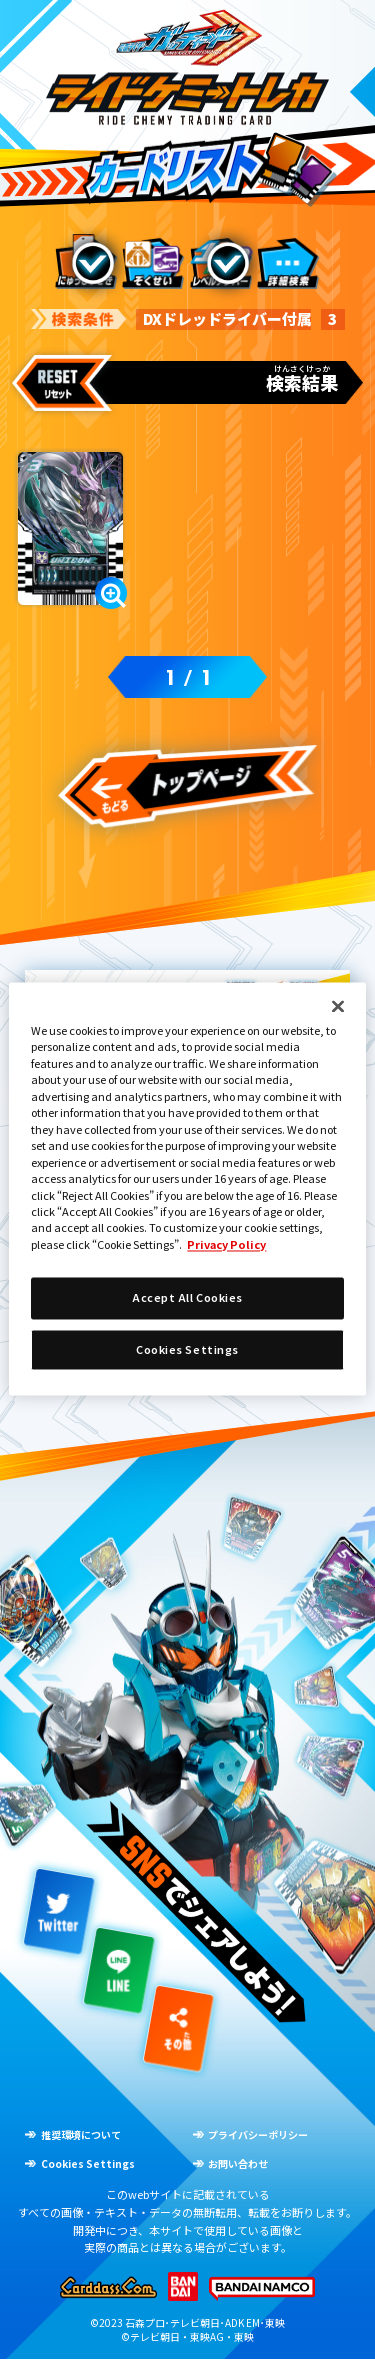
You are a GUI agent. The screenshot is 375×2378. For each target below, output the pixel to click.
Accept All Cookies (187, 1298)
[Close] (338, 1006)
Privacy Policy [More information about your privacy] (226, 1244)
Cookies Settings (187, 1349)
